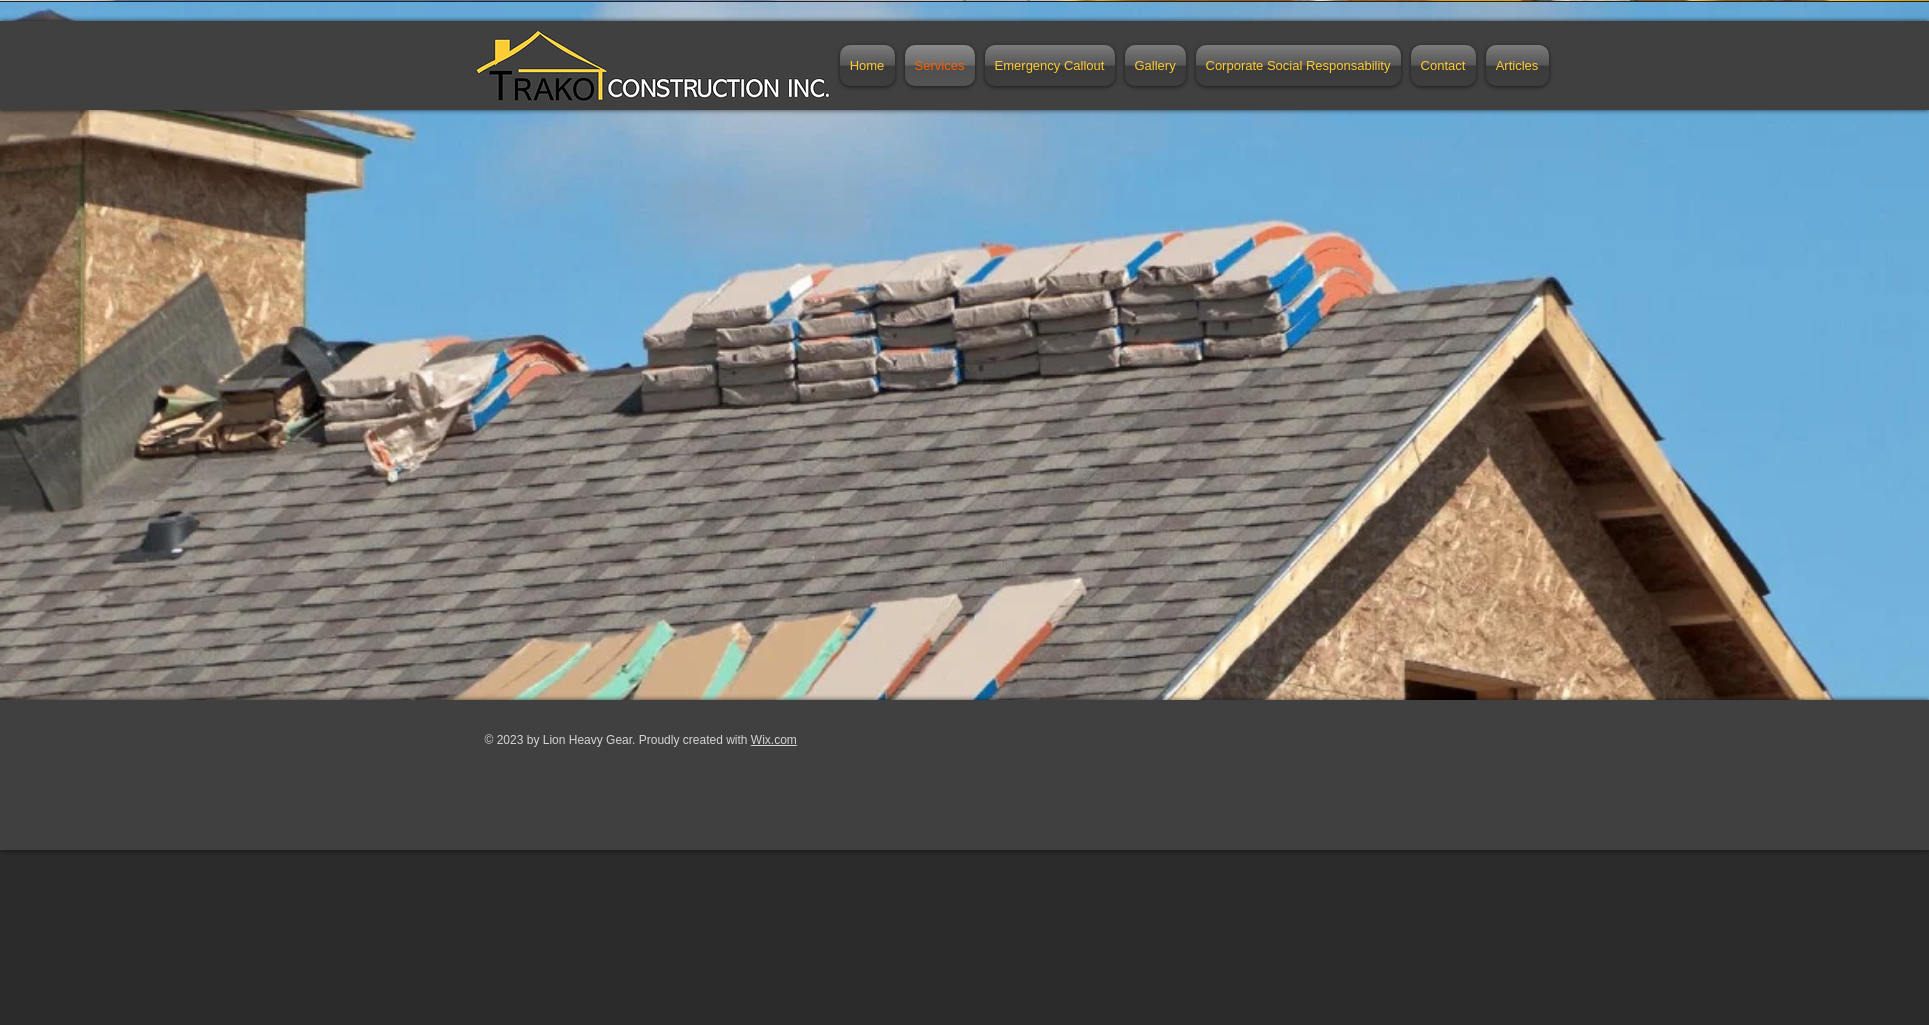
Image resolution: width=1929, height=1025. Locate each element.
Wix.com (774, 740)
